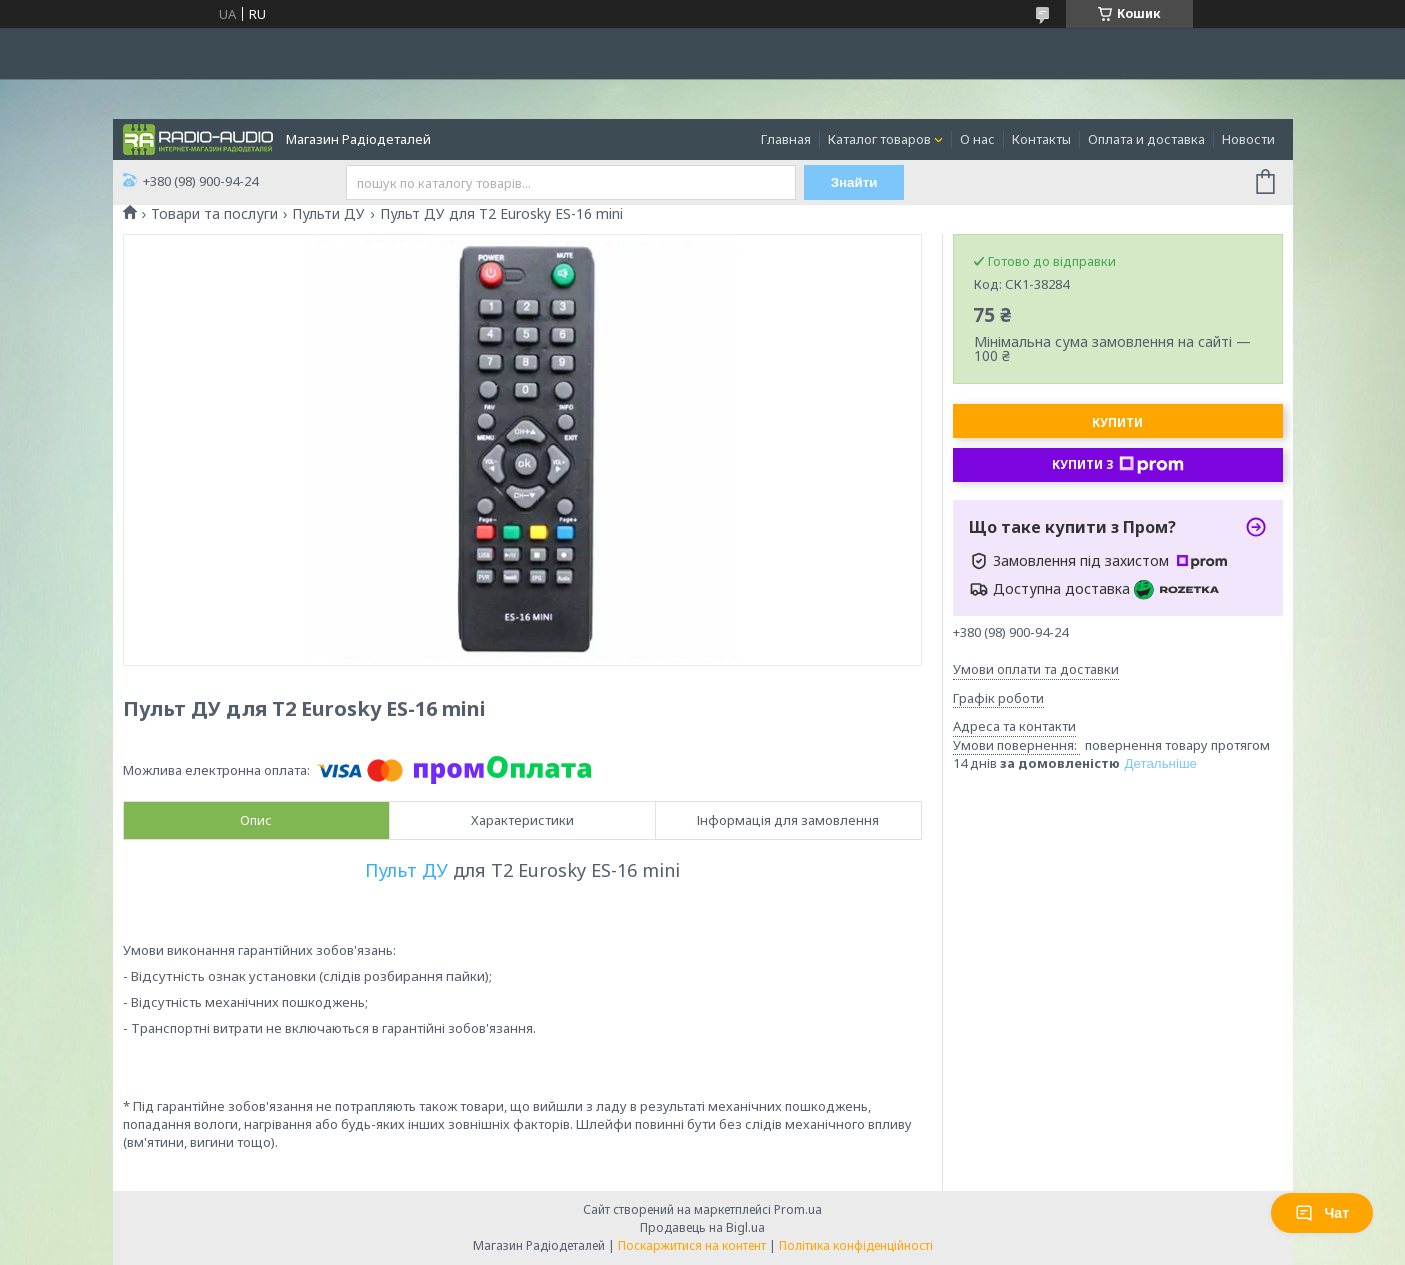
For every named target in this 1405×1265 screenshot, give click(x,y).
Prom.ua (798, 1209)
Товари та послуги (214, 214)
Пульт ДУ (406, 870)
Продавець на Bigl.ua (702, 1227)
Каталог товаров (879, 139)
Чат (1322, 1213)
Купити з (1118, 465)
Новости (1248, 139)
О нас (977, 139)
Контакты (1041, 139)
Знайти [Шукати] (854, 182)
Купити (1117, 422)
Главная (786, 139)
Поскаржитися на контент (692, 1245)
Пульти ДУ (328, 214)
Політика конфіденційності (856, 1245)
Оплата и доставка (1146, 139)
